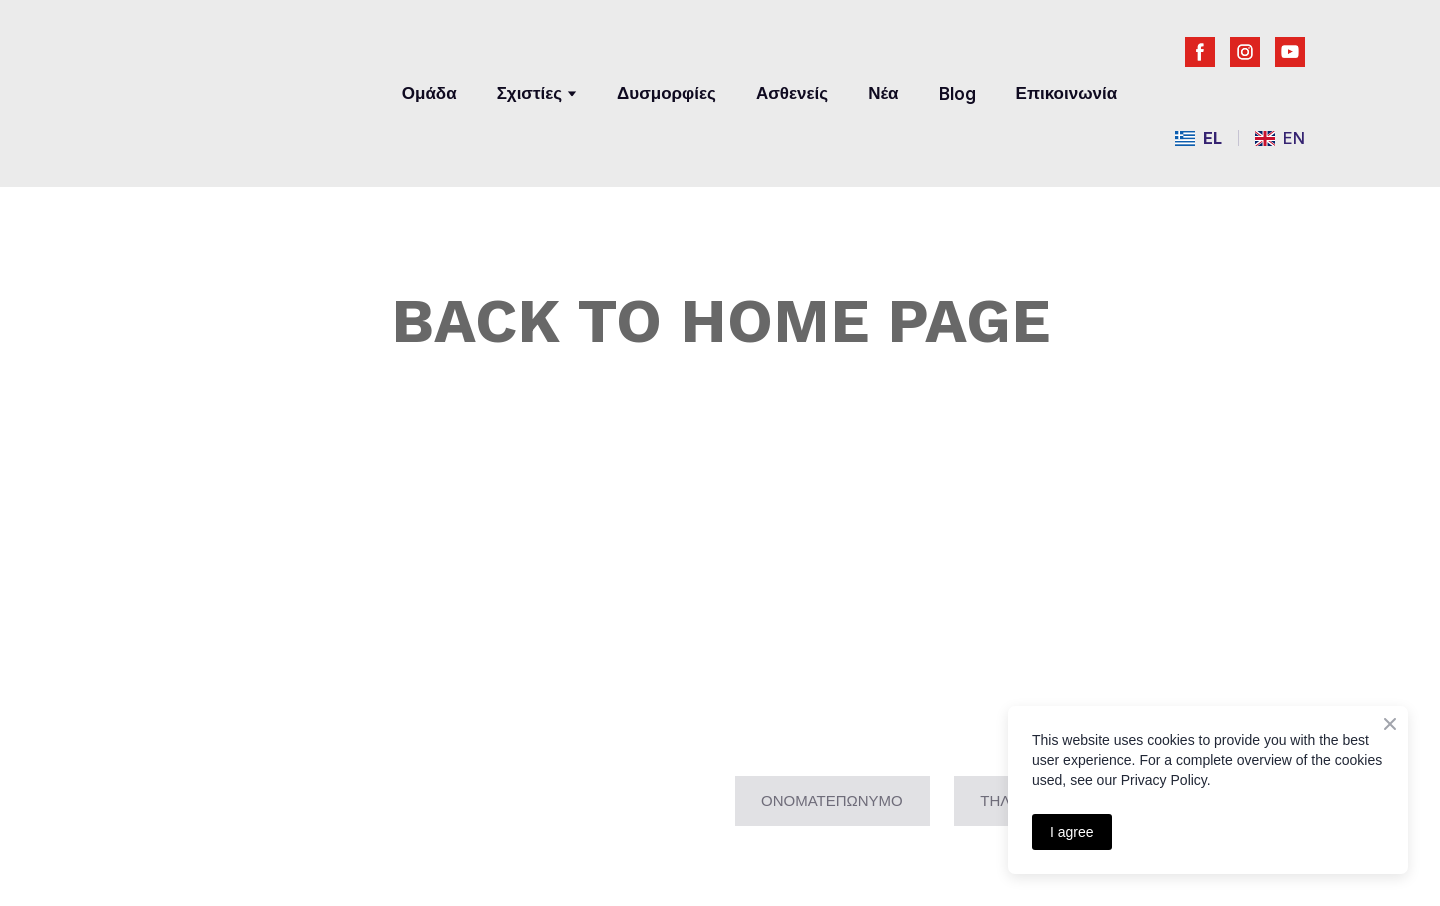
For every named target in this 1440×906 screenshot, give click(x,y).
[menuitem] (1198, 138)
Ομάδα (429, 93)
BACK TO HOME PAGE (720, 320)
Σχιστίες (530, 93)
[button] (1200, 52)
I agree (1072, 832)
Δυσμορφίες (666, 93)
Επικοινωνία (1067, 93)
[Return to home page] (249, 77)
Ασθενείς (792, 93)
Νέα (883, 93)
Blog (957, 94)
